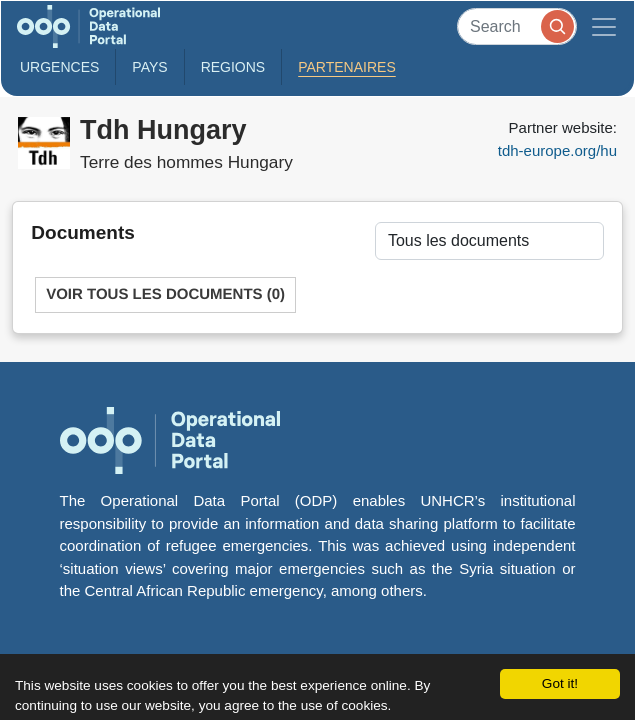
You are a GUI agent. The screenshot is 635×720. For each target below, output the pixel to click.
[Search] (517, 26)
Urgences (59, 67)
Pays (149, 67)
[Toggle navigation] (604, 26)
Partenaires (347, 67)
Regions (233, 67)
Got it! (560, 683)
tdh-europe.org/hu (557, 150)
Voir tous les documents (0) (165, 294)
